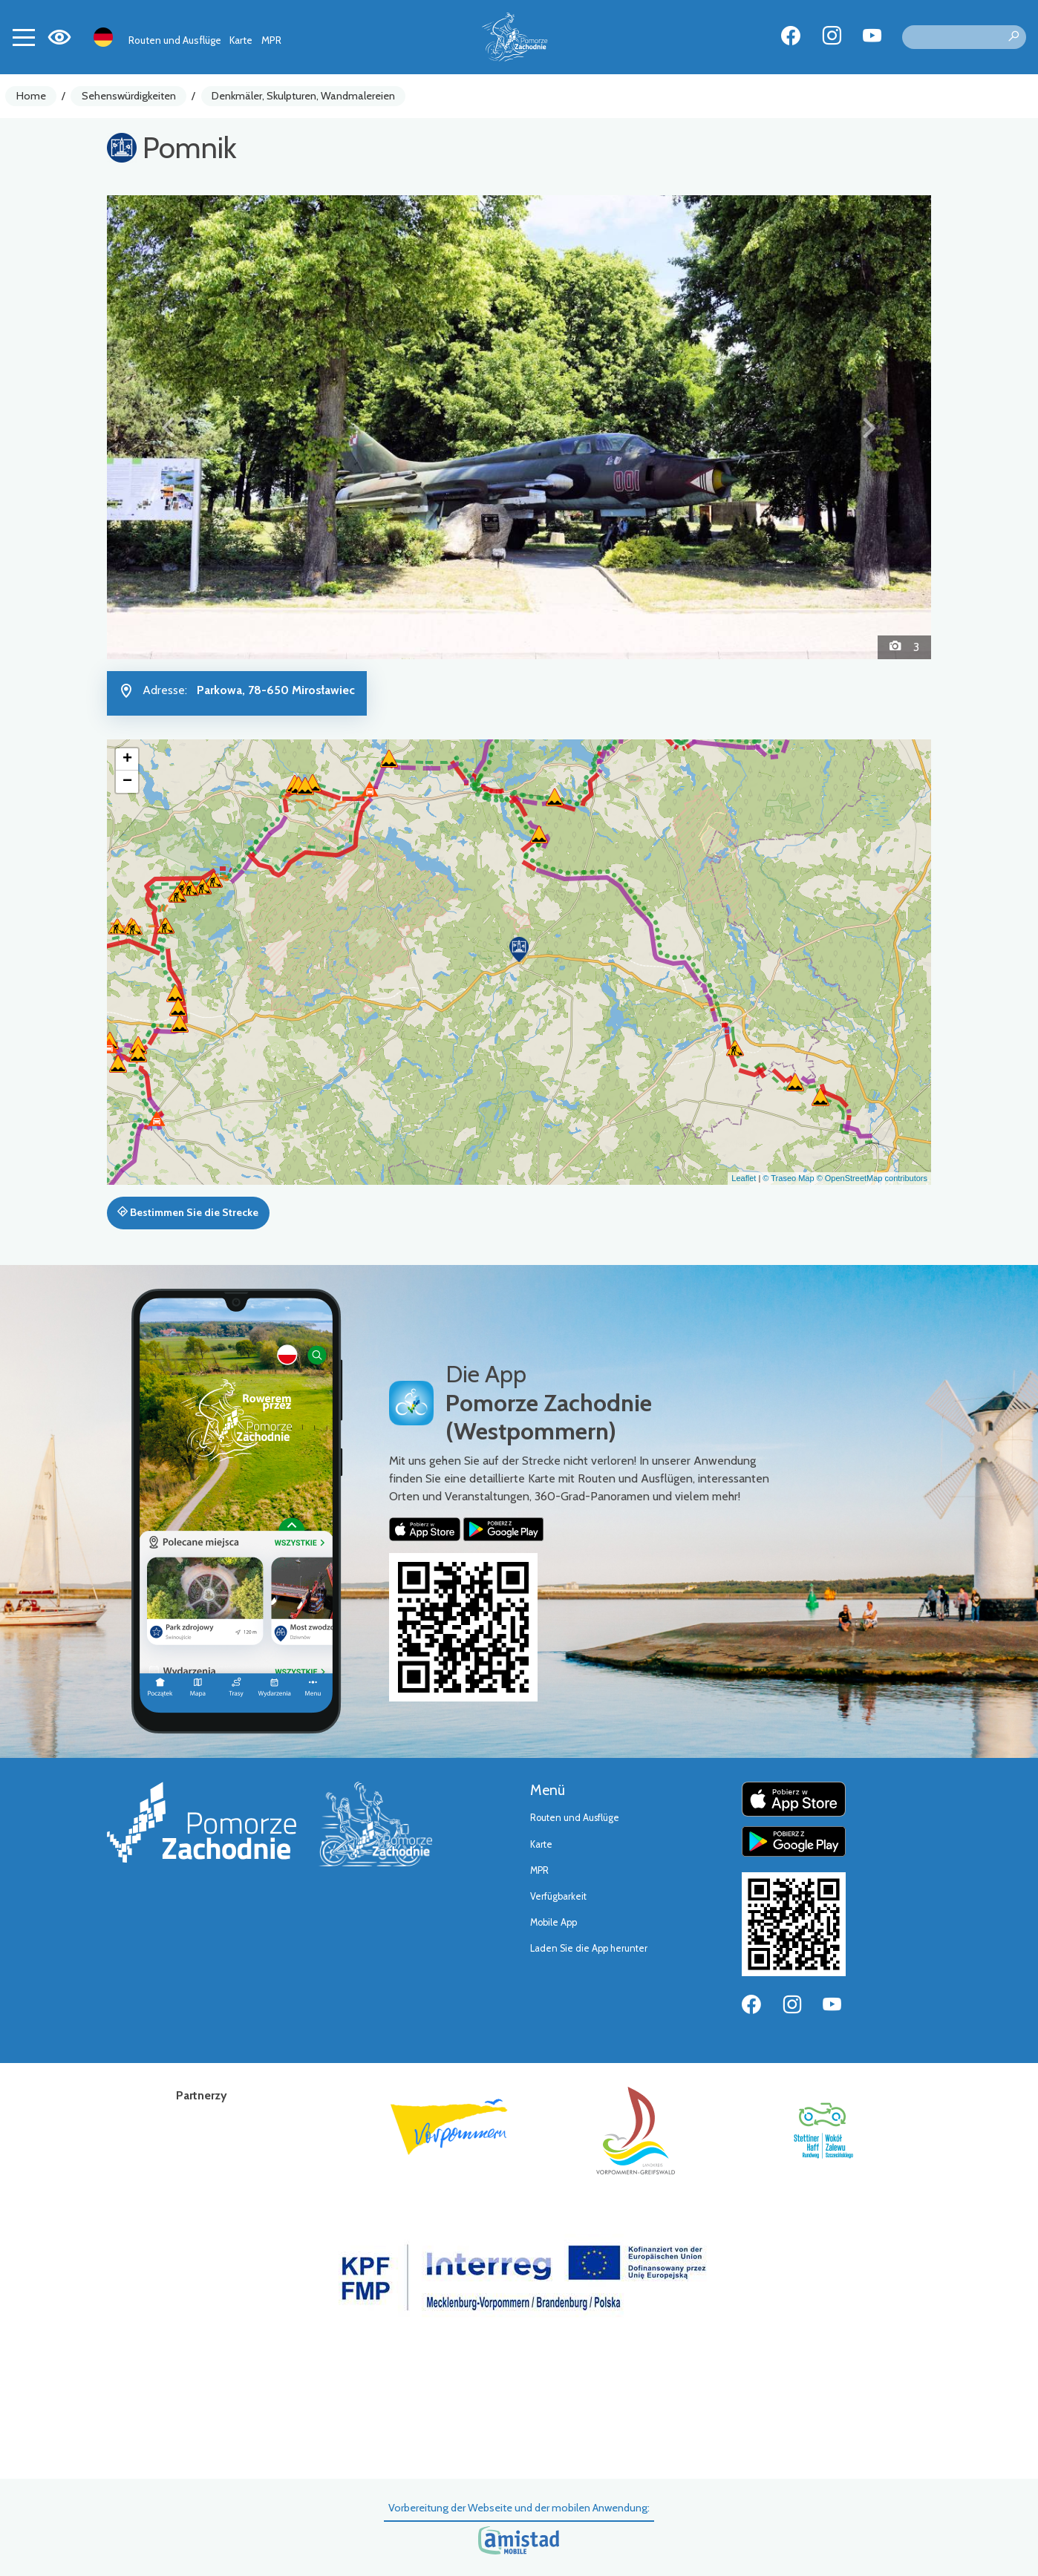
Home (31, 95)
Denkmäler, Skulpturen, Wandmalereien (303, 95)
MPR (271, 40)
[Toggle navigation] (24, 37)
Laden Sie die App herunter (588, 1948)
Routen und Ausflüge (174, 40)
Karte (240, 40)
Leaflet (743, 1178)
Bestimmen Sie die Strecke (187, 1212)
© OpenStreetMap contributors (872, 1178)
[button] (169, 426)
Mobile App (553, 1922)
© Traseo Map (788, 1178)
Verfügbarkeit (558, 1896)
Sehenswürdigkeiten (129, 95)
